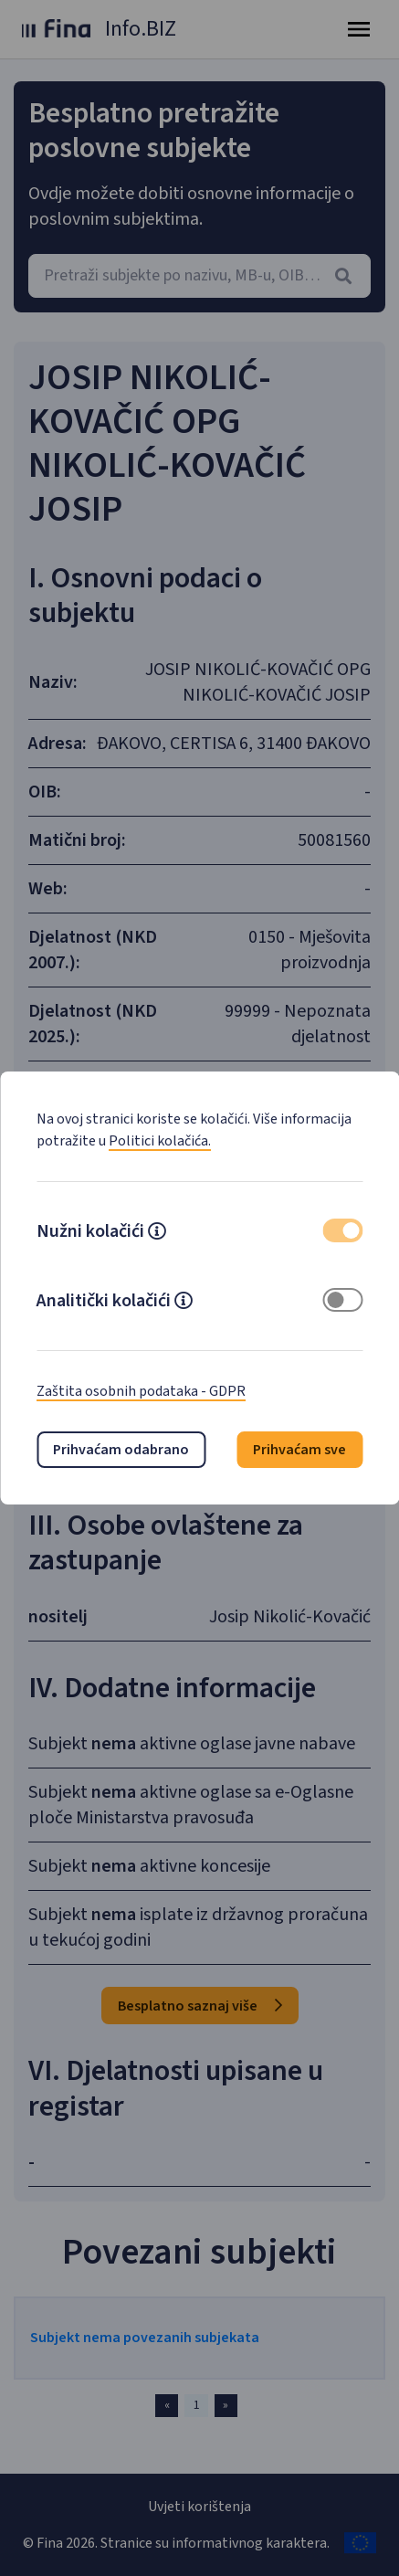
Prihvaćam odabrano (121, 1450)
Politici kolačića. (160, 1141)
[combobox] (199, 276)
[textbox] (199, 276)
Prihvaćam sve (299, 1450)
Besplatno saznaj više (200, 2006)
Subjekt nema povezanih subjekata (144, 2338)
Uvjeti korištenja (199, 2507)
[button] (157, 1233)
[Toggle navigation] (358, 29)
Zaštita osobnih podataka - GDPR (141, 1391)
